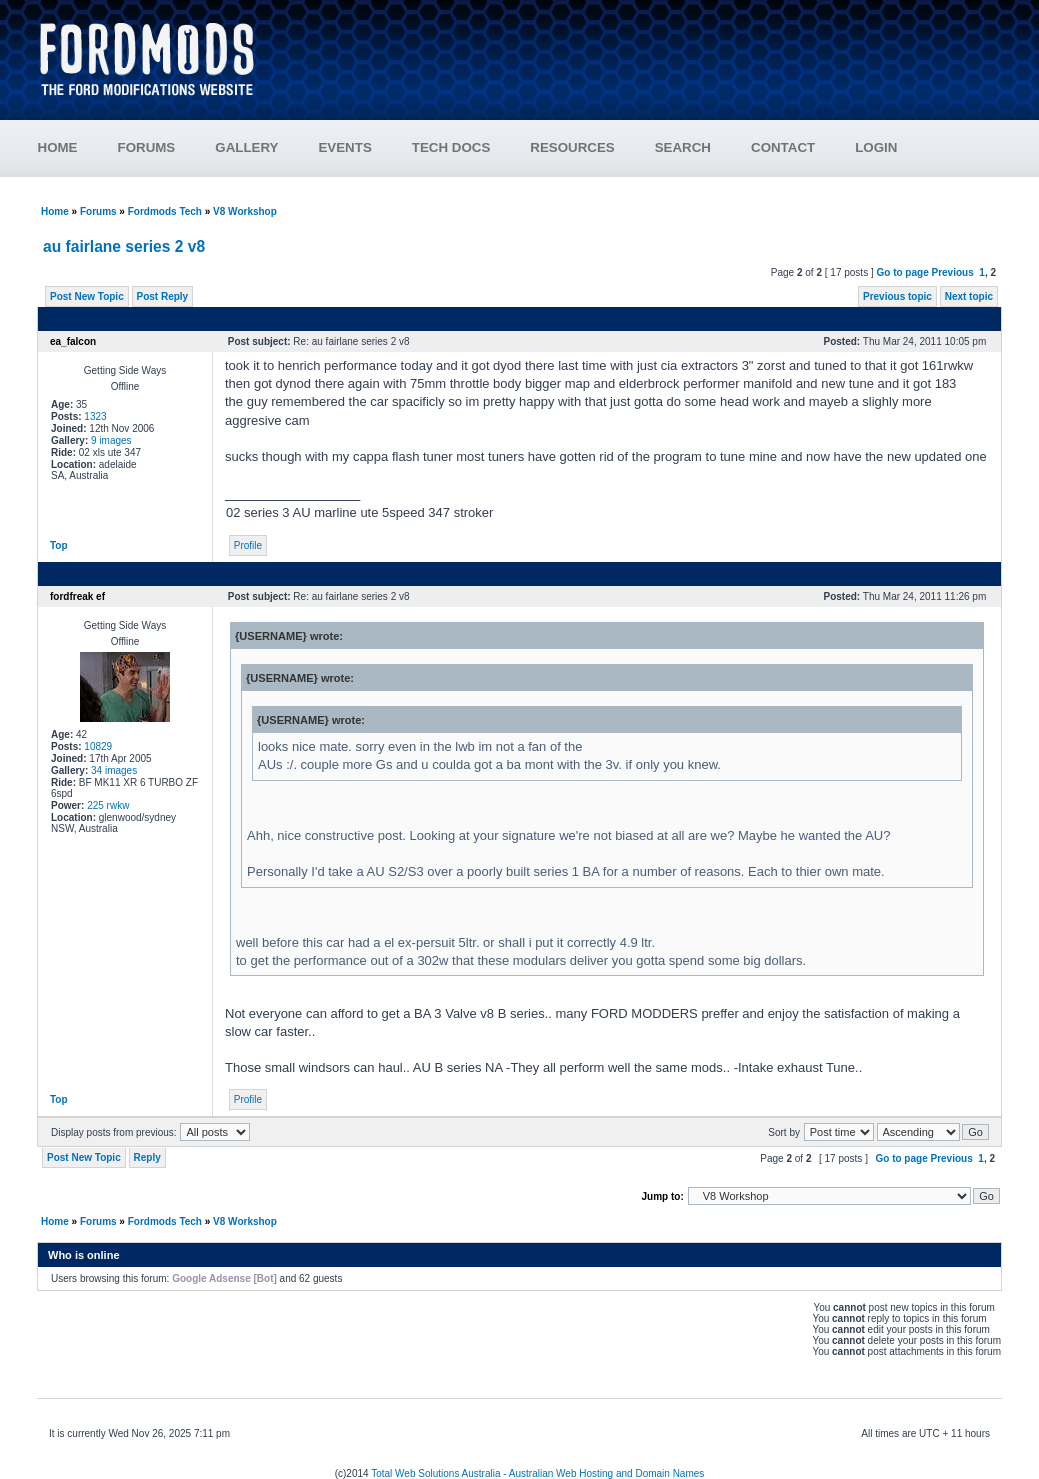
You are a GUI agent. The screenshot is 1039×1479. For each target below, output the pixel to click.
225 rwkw (108, 805)
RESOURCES (572, 147)
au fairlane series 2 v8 (124, 246)
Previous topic (897, 296)
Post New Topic (87, 296)
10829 (98, 746)
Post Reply (163, 296)
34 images (114, 770)
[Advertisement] (641, 50)
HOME (58, 147)
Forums (98, 211)
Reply (147, 1157)
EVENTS (344, 147)
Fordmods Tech (165, 211)
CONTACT (783, 147)
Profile (248, 545)
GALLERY (246, 147)
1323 (95, 416)
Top (59, 545)
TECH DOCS (451, 147)
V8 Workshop (245, 211)
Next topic (969, 296)
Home (55, 211)
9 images (111, 440)
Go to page (902, 272)
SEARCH (683, 147)
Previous (953, 272)
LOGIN (876, 147)
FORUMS (147, 147)
